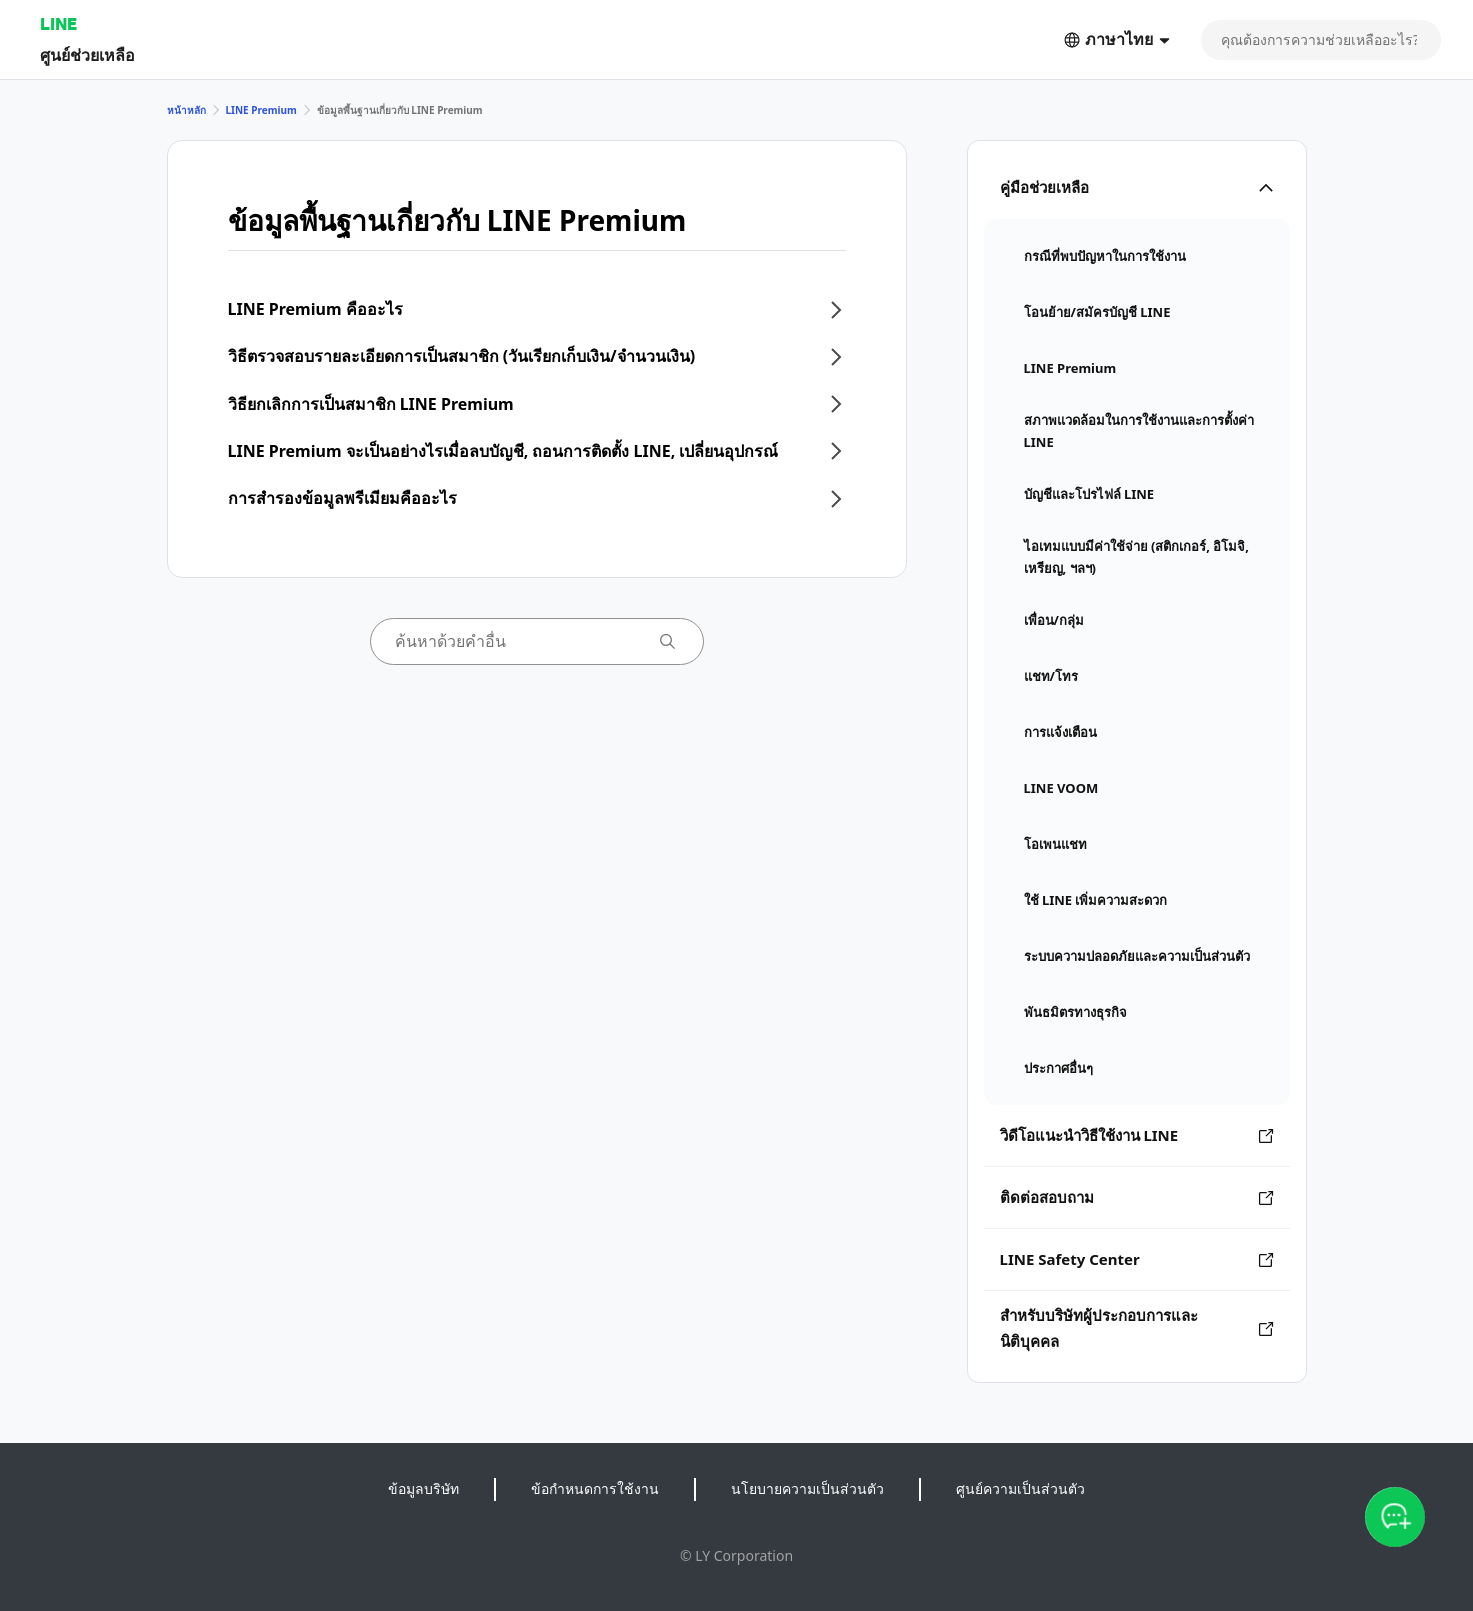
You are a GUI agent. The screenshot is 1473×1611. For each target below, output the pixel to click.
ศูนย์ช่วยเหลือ (87, 54)
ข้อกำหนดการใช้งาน (595, 1488)
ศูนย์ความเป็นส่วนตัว (1020, 1488)
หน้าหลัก (186, 110)
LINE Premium (261, 110)
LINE (58, 23)
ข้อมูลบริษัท (423, 1488)
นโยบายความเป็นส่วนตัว (807, 1488)
